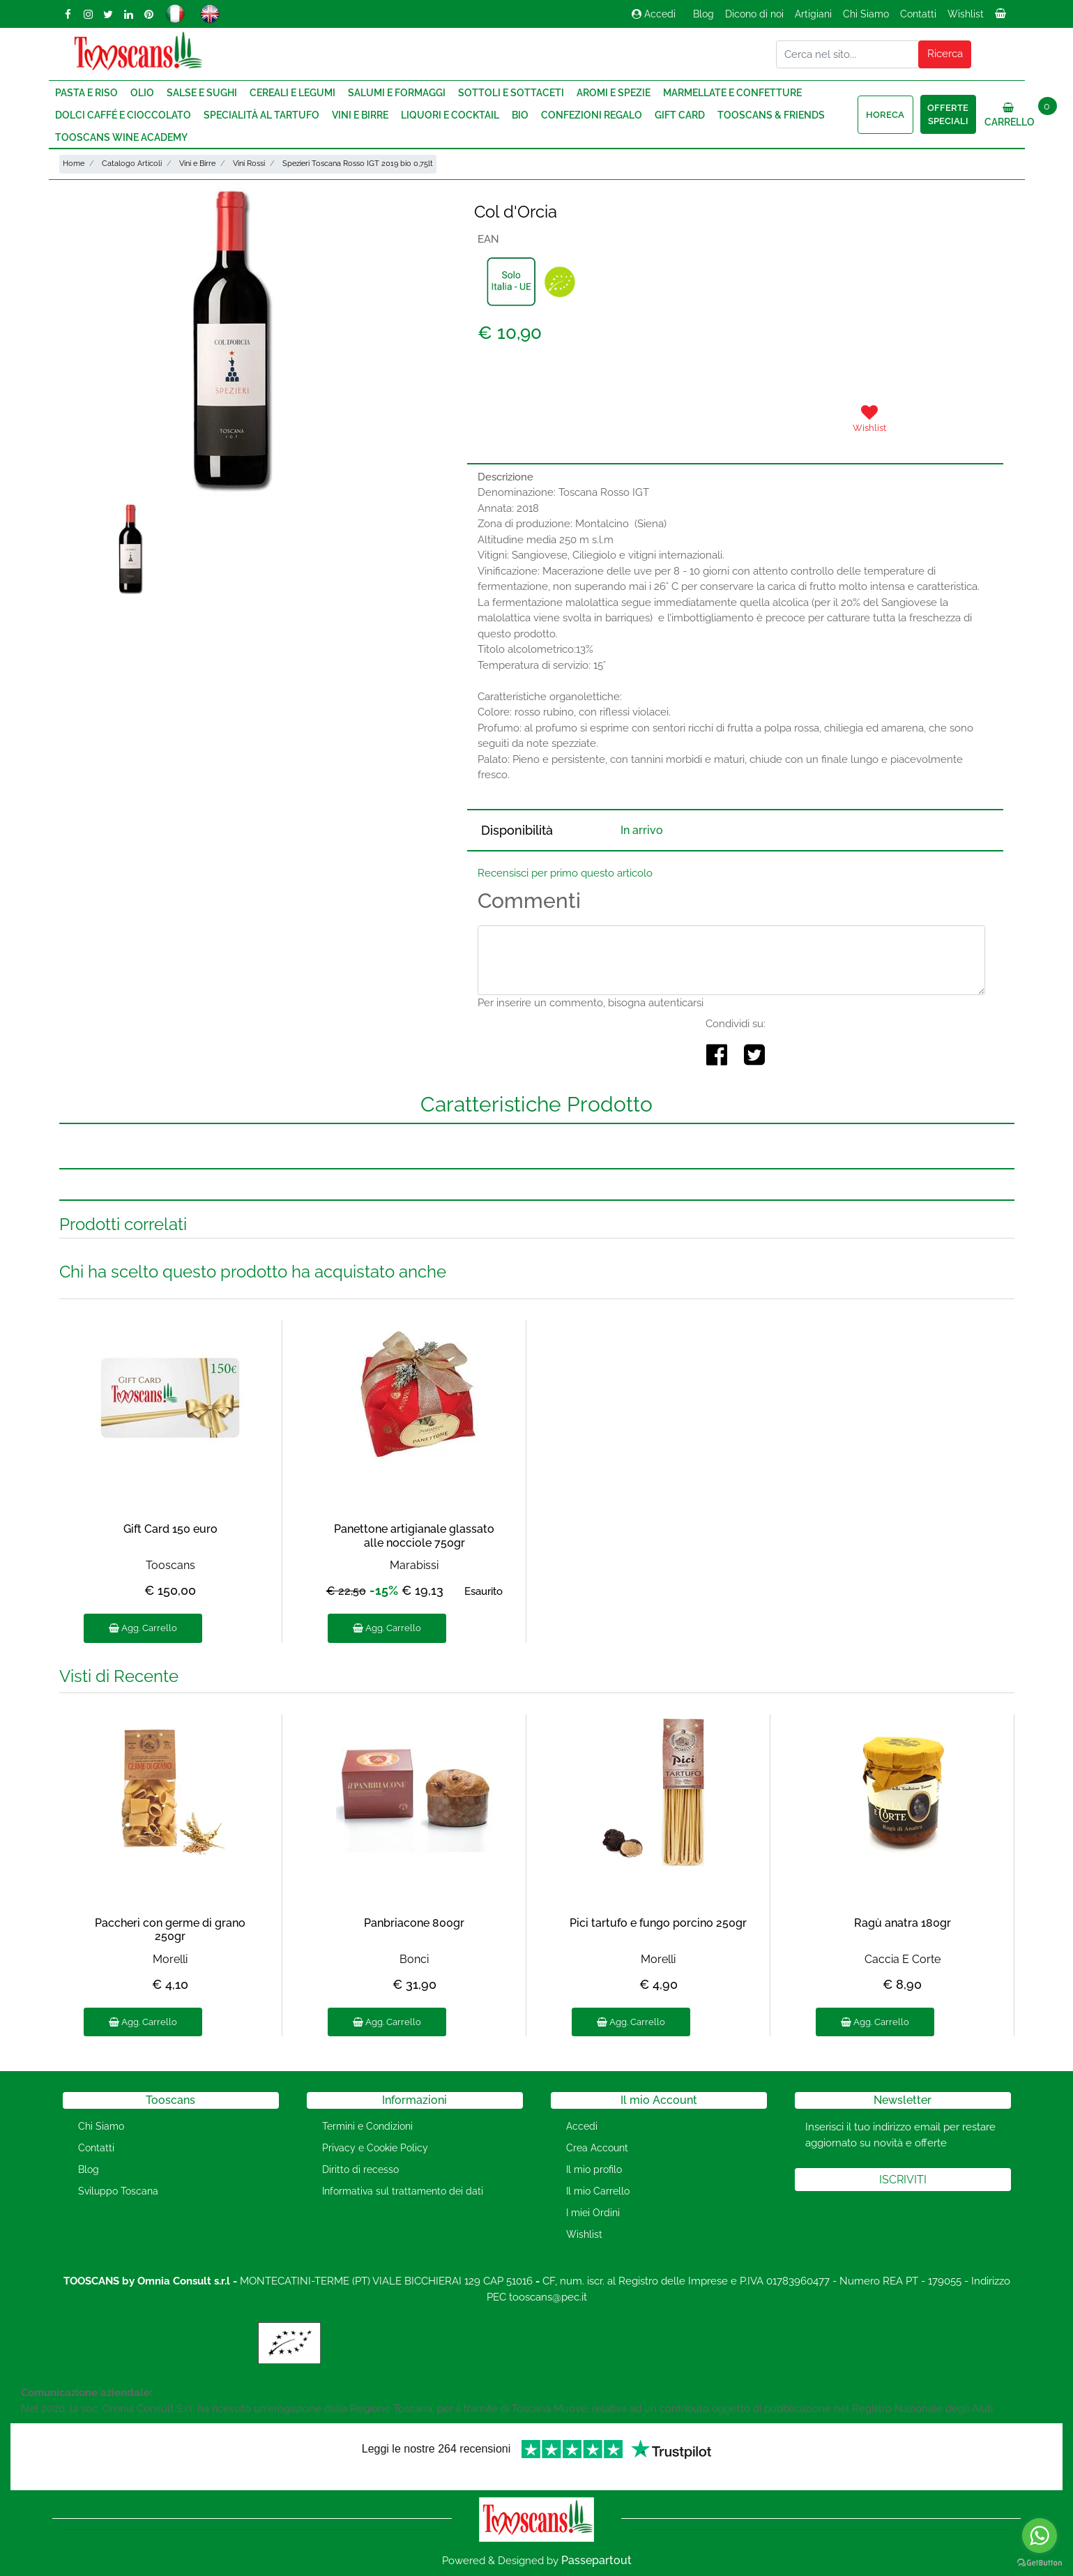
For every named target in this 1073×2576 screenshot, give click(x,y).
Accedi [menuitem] (582, 2126)
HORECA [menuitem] (885, 114)
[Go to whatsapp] (1039, 2535)
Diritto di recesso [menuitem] (360, 2169)
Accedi (654, 14)
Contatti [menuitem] (918, 14)
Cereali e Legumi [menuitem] (292, 92)
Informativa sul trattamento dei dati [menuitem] (402, 2191)
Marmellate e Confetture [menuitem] (732, 92)
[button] (944, 54)
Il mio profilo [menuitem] (594, 2169)
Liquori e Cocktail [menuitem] (450, 115)
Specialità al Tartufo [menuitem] (261, 115)
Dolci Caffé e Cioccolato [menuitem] (123, 115)
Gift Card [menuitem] (680, 115)
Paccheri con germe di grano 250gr (170, 1929)
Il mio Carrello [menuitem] (598, 2191)
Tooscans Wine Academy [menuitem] (121, 137)
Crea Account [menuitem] (597, 2147)
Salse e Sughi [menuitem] (202, 92)
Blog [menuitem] (703, 14)
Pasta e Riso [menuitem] (86, 92)
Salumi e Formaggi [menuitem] (397, 92)
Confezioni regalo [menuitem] (591, 115)
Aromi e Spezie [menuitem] (613, 92)
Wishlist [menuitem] (966, 14)
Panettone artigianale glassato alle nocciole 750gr (414, 1535)
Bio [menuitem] (520, 115)
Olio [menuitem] (142, 92)
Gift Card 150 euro (170, 1529)
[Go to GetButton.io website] (1039, 2562)
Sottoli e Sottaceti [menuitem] (511, 92)
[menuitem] (1001, 17)
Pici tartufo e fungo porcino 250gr (658, 1923)
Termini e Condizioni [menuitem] (367, 2126)
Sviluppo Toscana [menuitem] (118, 2191)
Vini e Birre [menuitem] (360, 115)
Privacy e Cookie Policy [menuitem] (375, 2147)
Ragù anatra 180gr (902, 1923)
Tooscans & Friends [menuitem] (771, 115)
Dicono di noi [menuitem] (754, 14)
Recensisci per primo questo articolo (565, 873)
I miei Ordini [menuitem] (593, 2212)
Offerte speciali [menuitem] (947, 115)
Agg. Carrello (143, 1628)
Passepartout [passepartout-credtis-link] (596, 2560)
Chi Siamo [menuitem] (866, 14)
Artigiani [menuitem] (813, 14)
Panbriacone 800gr (414, 1923)
